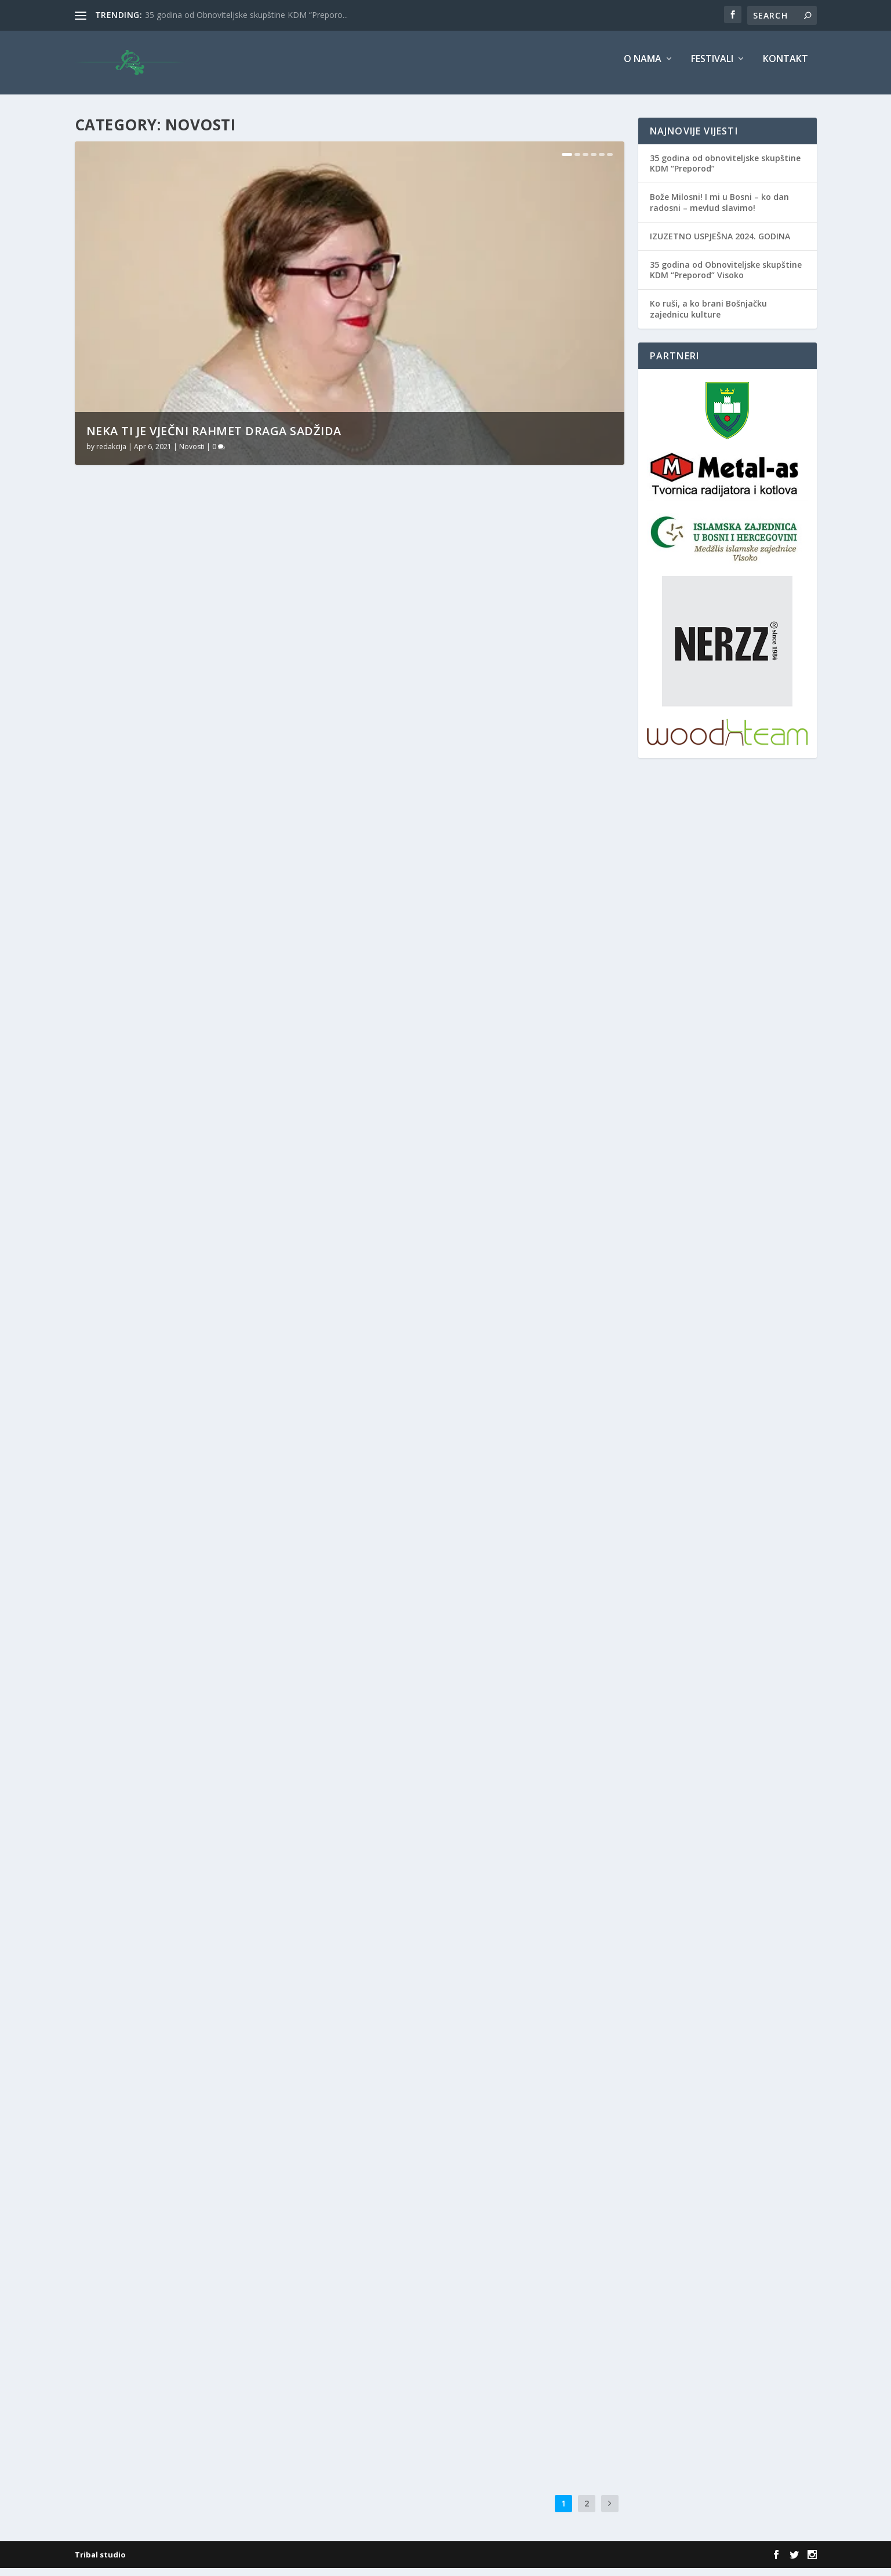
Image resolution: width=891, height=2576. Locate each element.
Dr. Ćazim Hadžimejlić (220, 1858)
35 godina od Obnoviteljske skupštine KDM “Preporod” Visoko (726, 278)
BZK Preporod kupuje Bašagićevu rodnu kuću (206, 1510)
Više (101, 721)
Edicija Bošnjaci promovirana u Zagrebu (476, 2055)
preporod (229, 2174)
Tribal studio (100, 2562)
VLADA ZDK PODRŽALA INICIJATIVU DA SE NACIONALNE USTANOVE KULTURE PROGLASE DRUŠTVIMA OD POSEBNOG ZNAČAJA (196, 2144)
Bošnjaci (198, 1528)
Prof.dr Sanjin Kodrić (401, 1802)
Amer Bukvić (481, 1449)
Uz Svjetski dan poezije (146, 936)
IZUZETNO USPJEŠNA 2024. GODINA (720, 244)
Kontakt (785, 67)
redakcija (111, 455)
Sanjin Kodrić (418, 1462)
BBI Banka (521, 1449)
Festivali (712, 67)
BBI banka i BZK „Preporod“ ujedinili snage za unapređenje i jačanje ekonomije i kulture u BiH (488, 1419)
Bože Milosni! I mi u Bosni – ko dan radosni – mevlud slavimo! (719, 210)
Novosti (192, 455)
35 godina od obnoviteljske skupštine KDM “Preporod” (725, 171)
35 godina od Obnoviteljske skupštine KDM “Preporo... (246, 14)
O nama (642, 67)
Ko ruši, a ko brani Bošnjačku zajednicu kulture (708, 316)
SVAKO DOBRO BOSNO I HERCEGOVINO (179, 1218)
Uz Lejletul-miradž (418, 1115)
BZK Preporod (239, 1528)
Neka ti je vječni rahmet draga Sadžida (213, 439)
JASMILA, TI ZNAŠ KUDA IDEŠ (436, 822)
